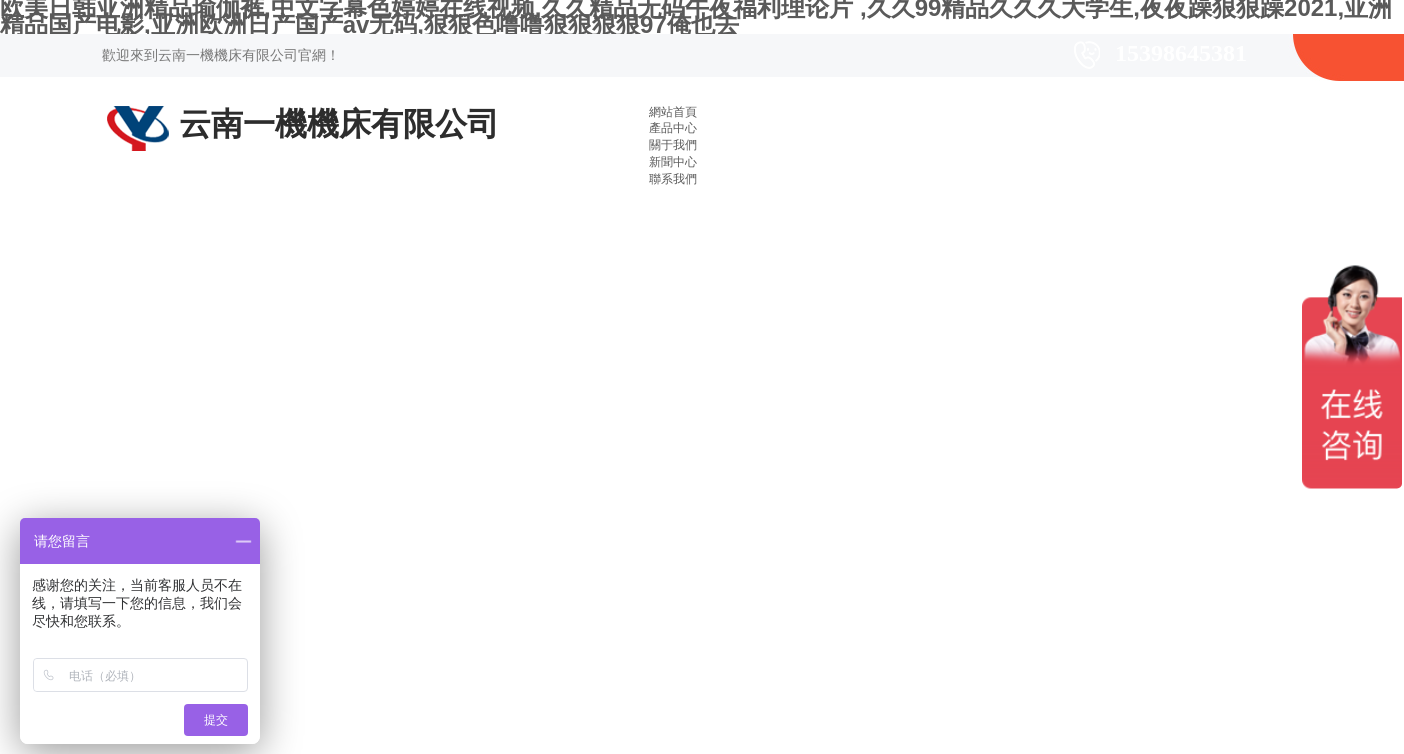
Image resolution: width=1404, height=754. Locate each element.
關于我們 (673, 145)
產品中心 (673, 128)
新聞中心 (673, 162)
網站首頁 (673, 112)
